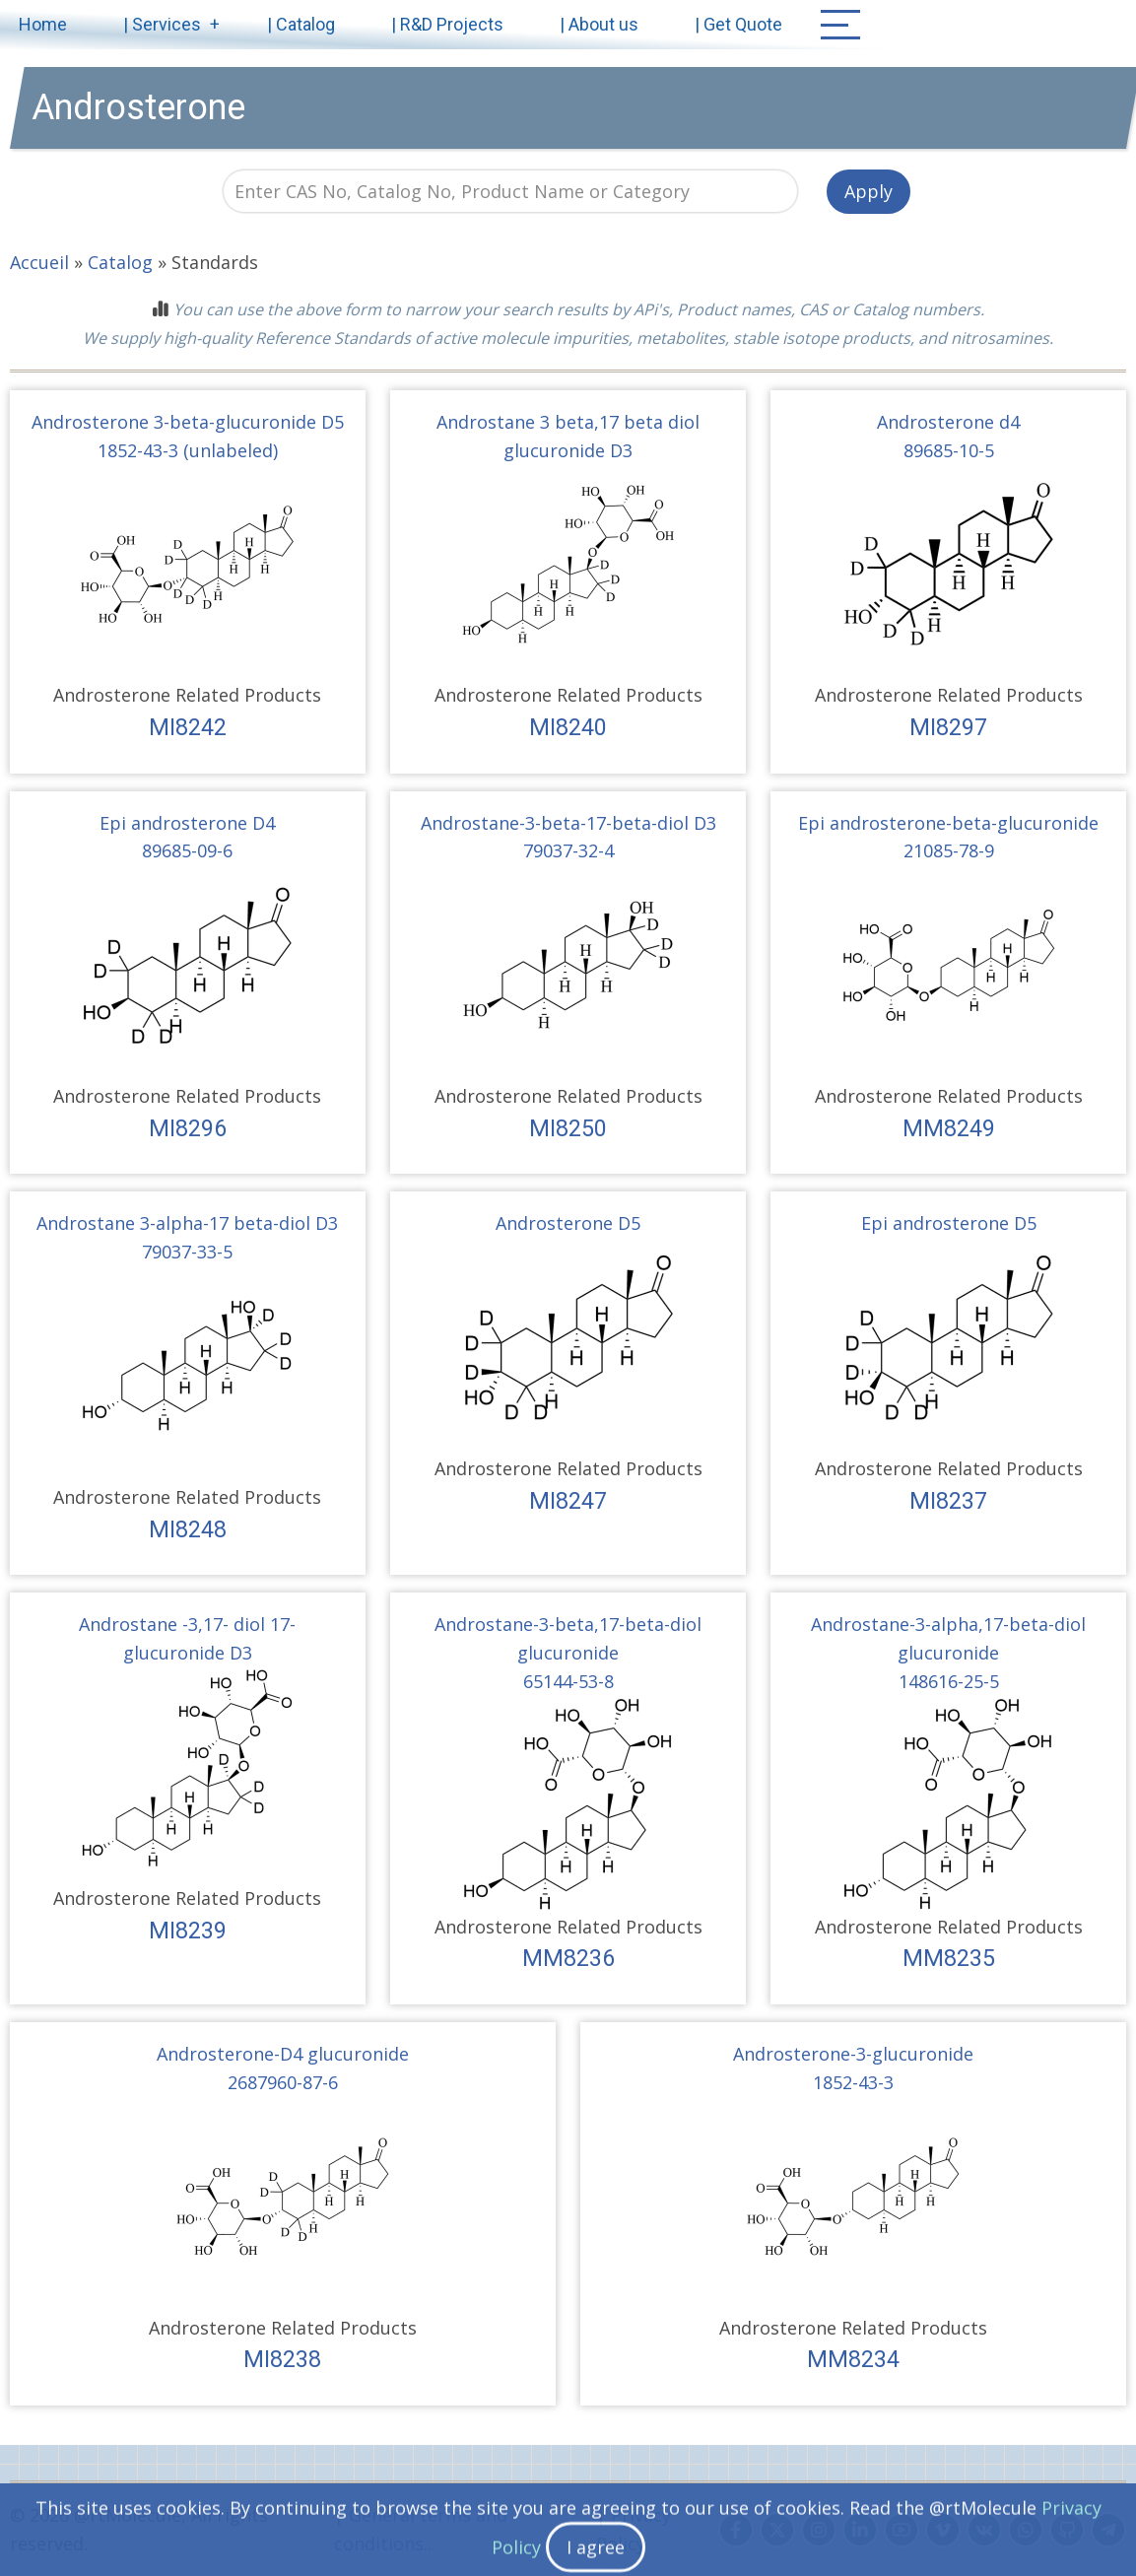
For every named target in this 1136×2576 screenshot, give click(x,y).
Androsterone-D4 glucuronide (283, 2054)
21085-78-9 (948, 850)
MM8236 (568, 1958)
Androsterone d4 (948, 422)
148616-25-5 (949, 1681)
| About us (599, 24)
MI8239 (188, 1930)
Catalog (120, 262)
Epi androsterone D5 (948, 1223)
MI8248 (188, 1529)
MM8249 (948, 1128)
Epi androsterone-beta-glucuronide (948, 823)
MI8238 (282, 2359)
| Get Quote (738, 24)
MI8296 (188, 1128)
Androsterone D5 (568, 1223)
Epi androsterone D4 (187, 823)
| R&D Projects (447, 24)
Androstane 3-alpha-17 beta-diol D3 (187, 1223)
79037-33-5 (187, 1251)
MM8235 (948, 1958)
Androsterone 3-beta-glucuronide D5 (188, 422)
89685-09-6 (187, 850)
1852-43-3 (853, 2082)
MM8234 (853, 2359)
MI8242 (188, 727)
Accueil (39, 262)
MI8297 (948, 727)
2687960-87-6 (283, 2082)
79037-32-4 (568, 850)
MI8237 (948, 1501)
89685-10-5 (948, 450)
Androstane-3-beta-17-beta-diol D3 (568, 823)
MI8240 (568, 727)
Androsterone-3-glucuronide (853, 2054)
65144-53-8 (568, 1681)
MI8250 (568, 1128)
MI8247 (568, 1501)
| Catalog (301, 24)
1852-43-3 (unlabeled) (188, 450)
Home (43, 24)
